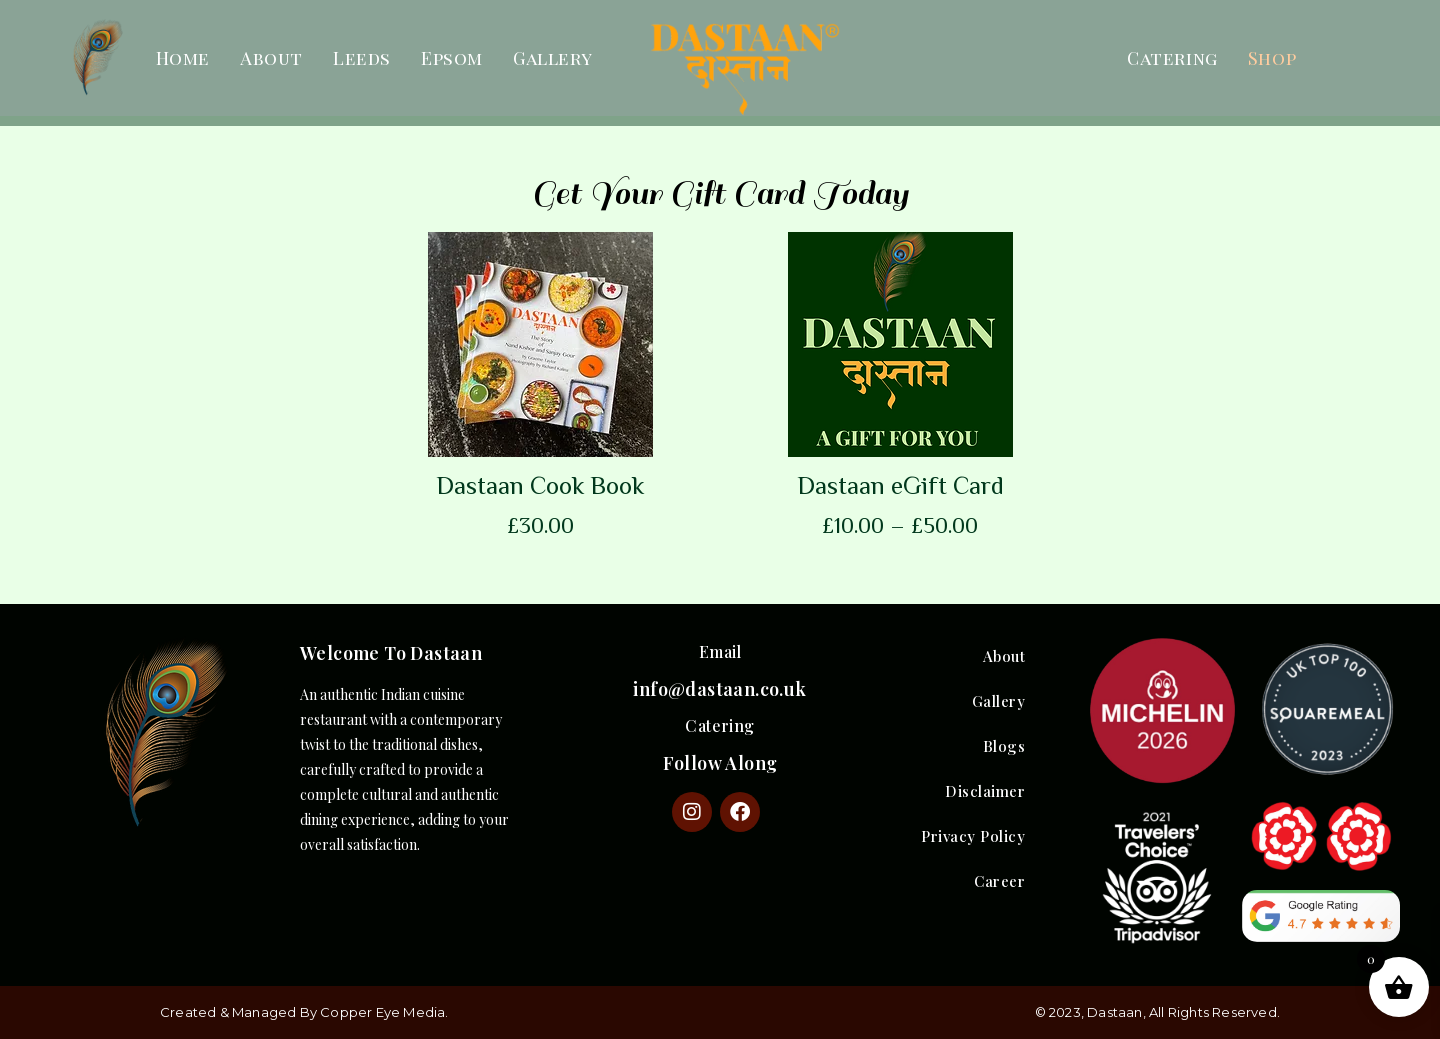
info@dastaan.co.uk (719, 689)
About (271, 58)
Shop (1272, 58)
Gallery (552, 58)
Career (999, 881)
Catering (1172, 58)
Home (183, 58)
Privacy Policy (973, 836)
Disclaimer (985, 791)
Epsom (452, 58)
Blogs (1004, 746)
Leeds (362, 58)
